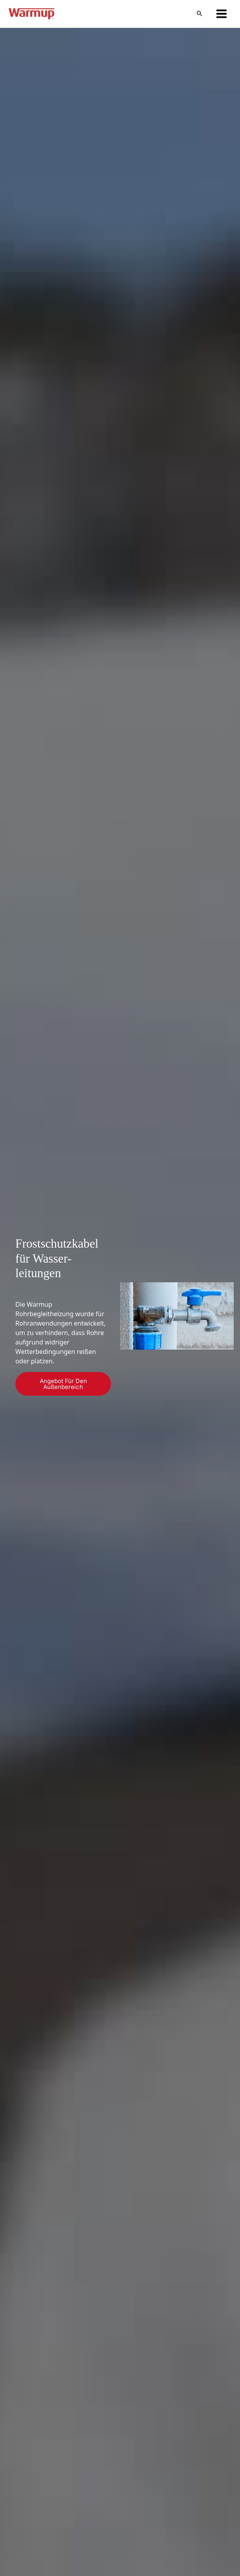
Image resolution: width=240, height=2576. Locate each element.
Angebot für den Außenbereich (63, 1384)
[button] (199, 14)
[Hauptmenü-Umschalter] (221, 13)
